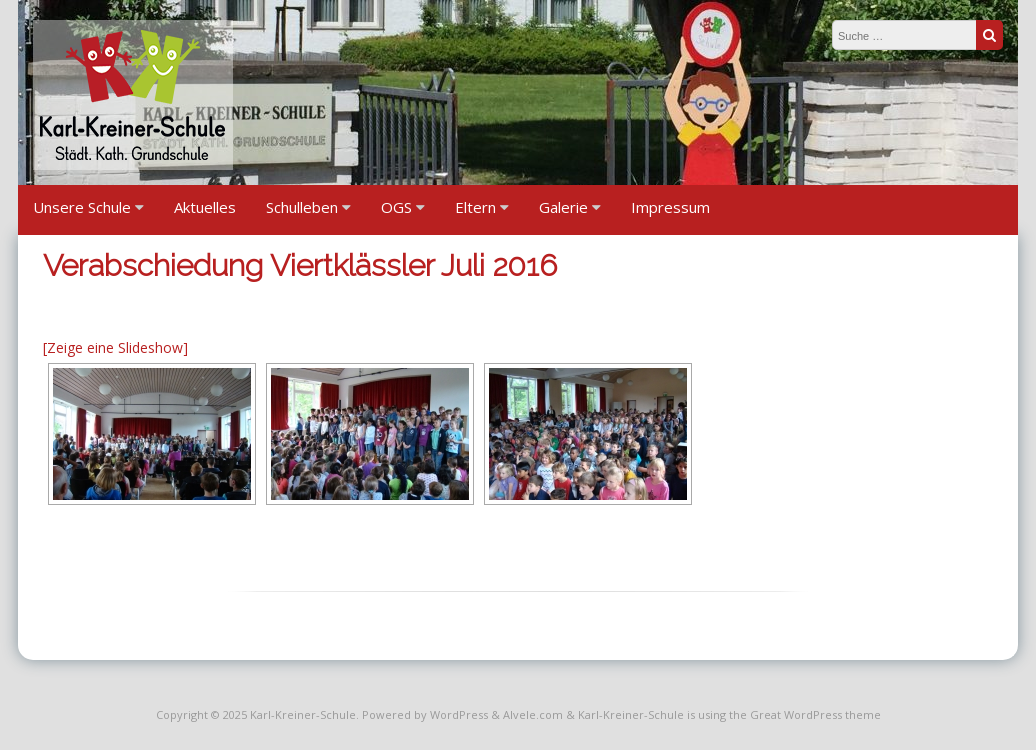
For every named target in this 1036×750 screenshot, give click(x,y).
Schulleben (302, 207)
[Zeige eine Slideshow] (115, 347)
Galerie (563, 207)
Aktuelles (205, 207)
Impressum (670, 207)
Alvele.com (533, 714)
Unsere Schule (82, 207)
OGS (396, 207)
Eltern (475, 207)
